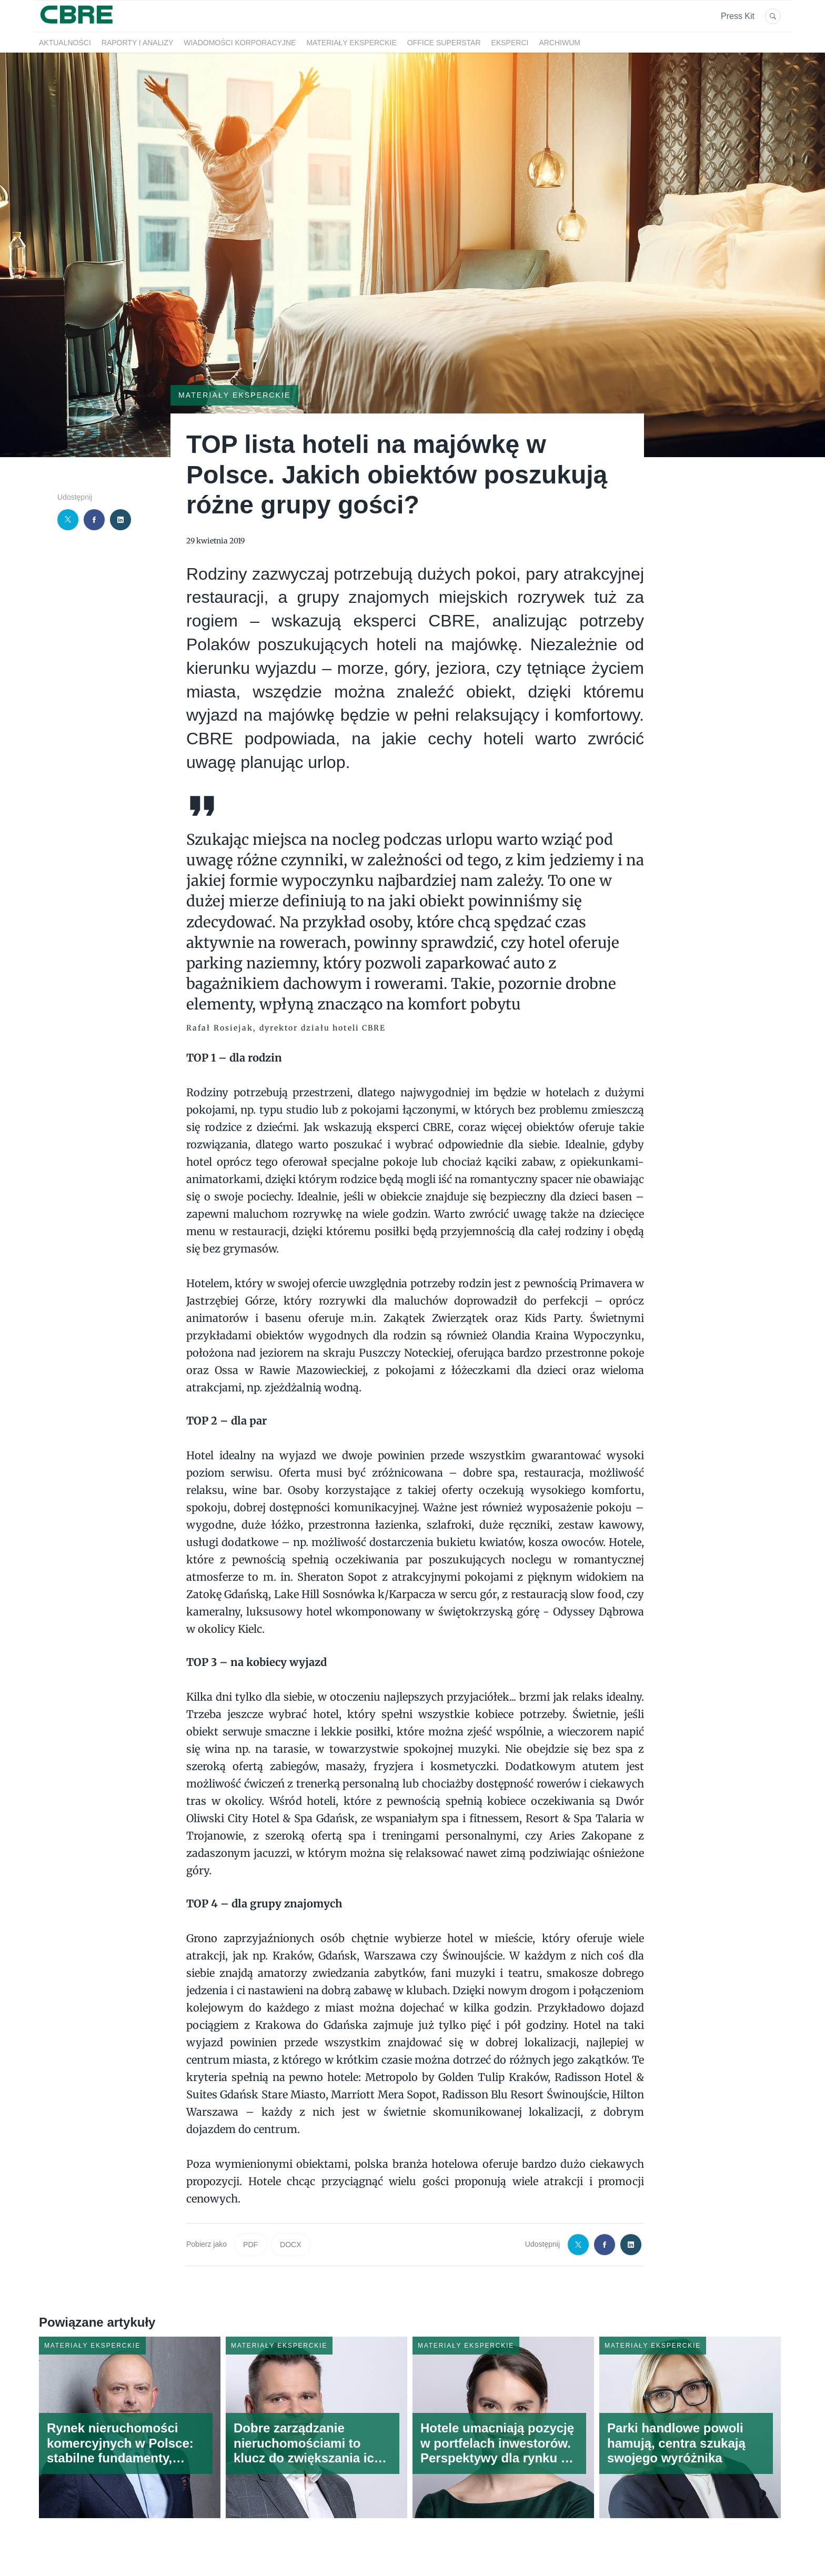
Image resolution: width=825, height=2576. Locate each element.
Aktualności (65, 42)
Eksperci (510, 42)
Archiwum (559, 42)
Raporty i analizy (137, 42)
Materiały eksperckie (351, 42)
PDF (250, 2244)
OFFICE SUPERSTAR (444, 42)
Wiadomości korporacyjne (240, 42)
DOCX (290, 2244)
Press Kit (737, 16)
